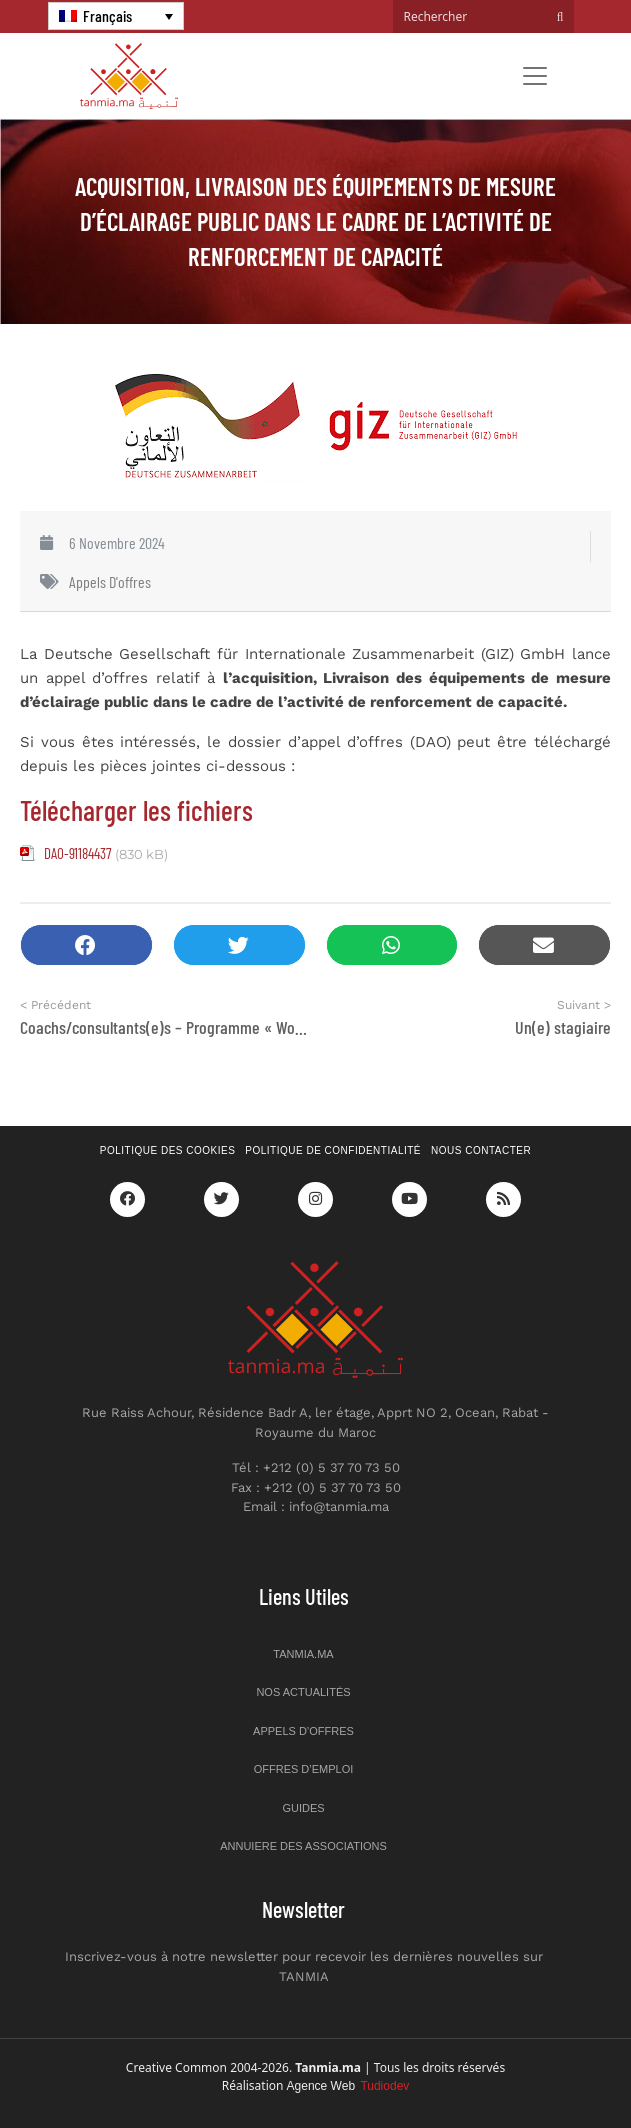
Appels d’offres (303, 1731)
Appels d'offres (110, 581)
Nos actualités (303, 1692)
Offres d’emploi (304, 1769)
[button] (86, 945)
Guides (303, 1808)
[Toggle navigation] (535, 76)
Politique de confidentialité (333, 1150)
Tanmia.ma (303, 1654)
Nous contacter (481, 1150)
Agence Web (348, 2086)
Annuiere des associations (303, 1846)
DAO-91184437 (77, 853)
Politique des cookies (168, 1150)
